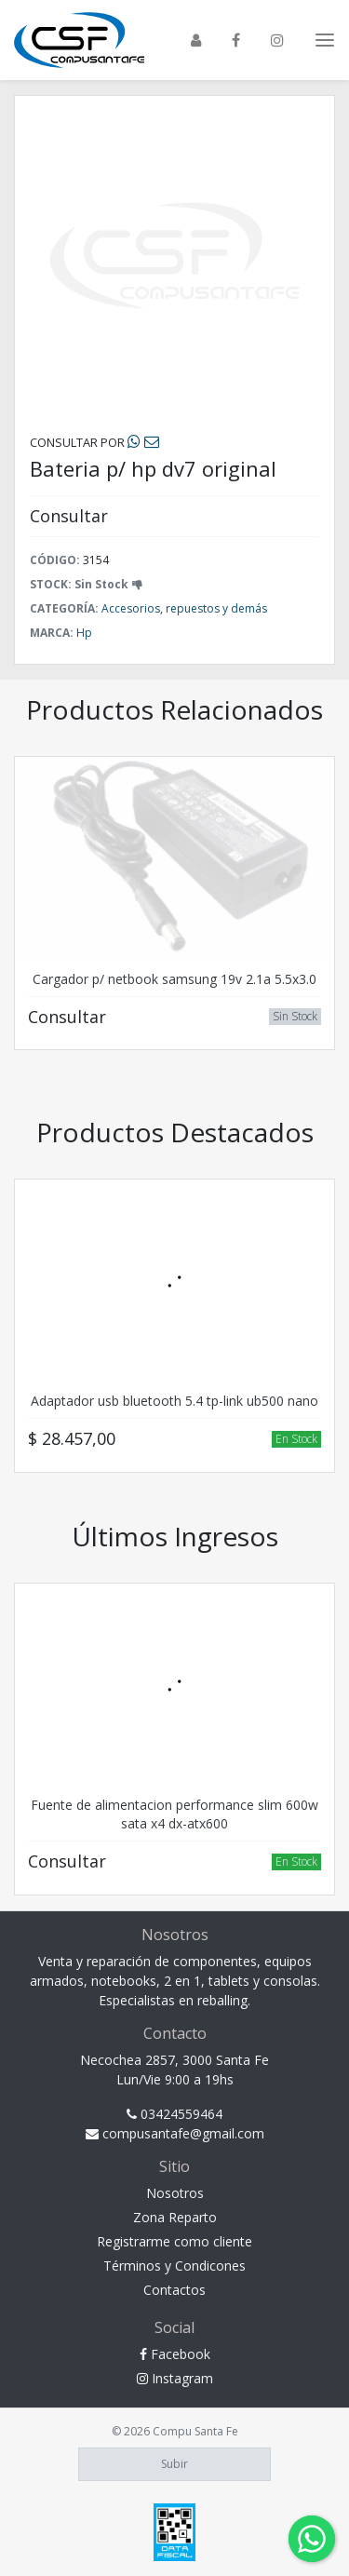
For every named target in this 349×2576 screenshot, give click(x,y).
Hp (84, 633)
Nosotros (175, 2193)
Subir (174, 2464)
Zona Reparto (175, 2217)
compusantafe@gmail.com (175, 2133)
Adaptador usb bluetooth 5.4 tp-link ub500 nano (174, 1400)
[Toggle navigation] (325, 40)
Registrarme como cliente (174, 2241)
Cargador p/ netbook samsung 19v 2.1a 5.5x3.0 (174, 979)
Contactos (174, 2290)
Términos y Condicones (174, 2265)
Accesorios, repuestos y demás (184, 608)
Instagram (175, 2378)
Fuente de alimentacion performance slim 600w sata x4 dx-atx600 (174, 1814)
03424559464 (174, 2114)
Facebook (175, 2354)
